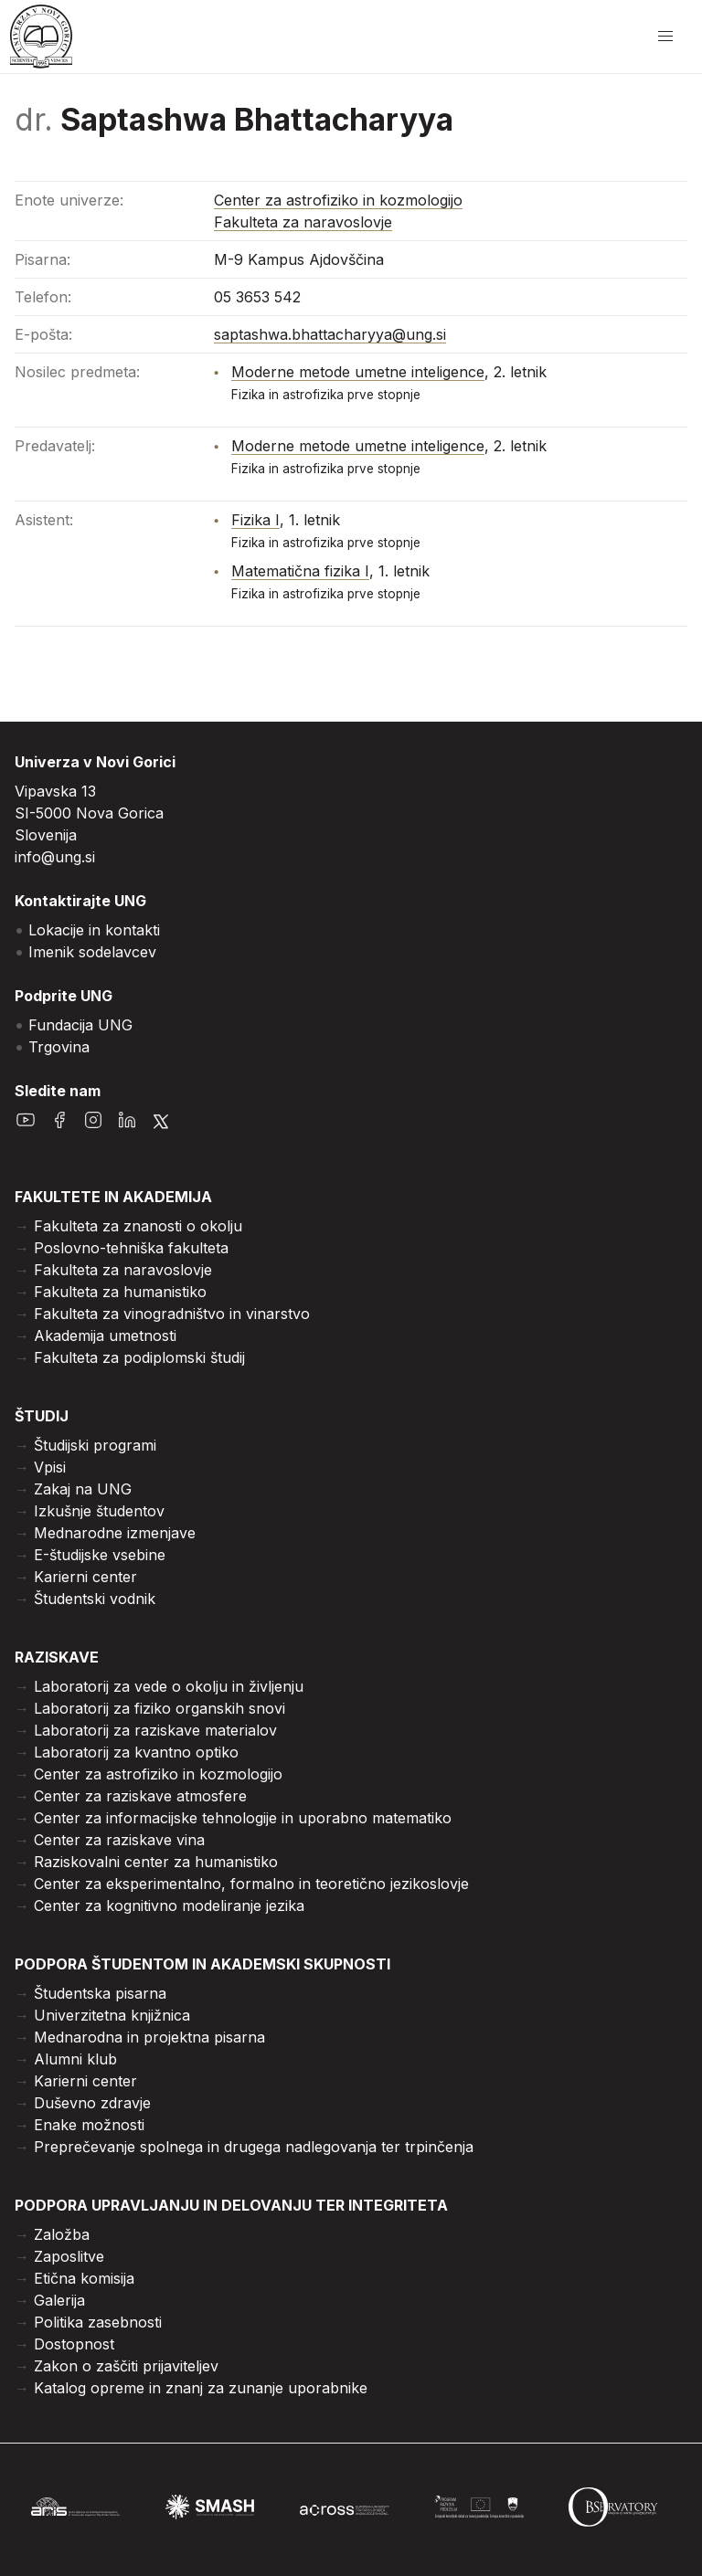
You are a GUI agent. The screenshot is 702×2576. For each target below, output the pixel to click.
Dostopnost (74, 2344)
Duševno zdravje (92, 2103)
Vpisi (50, 1467)
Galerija (59, 2300)
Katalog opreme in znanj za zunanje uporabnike (200, 2388)
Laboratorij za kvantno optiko (136, 1752)
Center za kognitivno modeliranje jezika (169, 1905)
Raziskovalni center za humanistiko (156, 1862)
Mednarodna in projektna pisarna (149, 2037)
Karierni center (85, 1577)
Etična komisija (84, 2278)
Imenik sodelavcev (92, 952)
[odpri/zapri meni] (665, 36)
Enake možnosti (89, 2125)
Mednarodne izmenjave (115, 1533)
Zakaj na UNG (83, 1489)
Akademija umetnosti (105, 1335)
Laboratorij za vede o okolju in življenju (168, 1686)
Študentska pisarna (100, 1993)
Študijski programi (95, 1445)
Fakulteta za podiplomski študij (139, 1357)
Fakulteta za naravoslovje (303, 222)
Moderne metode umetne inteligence (357, 372)
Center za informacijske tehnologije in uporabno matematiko (243, 1818)
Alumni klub (75, 2059)
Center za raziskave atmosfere (140, 1796)
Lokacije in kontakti (94, 930)
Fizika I (255, 520)
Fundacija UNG (80, 1025)
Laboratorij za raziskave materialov (155, 1730)
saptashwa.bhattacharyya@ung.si (330, 334)
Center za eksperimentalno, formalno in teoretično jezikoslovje (251, 1883)
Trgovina (59, 1047)
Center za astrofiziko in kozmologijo (338, 200)
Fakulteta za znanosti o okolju (138, 1226)
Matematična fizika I (300, 571)
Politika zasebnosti (98, 2322)
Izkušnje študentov (99, 1511)
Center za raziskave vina (119, 1840)
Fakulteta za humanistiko (120, 1292)
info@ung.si (55, 857)
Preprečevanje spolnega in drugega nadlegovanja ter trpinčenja (253, 2147)
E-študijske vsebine (99, 1555)
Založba (62, 2234)
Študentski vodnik (94, 1598)
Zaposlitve (69, 2256)
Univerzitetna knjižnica (112, 2015)
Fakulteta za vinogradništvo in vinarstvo (172, 1313)
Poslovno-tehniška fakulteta (131, 1248)
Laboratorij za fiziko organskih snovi (159, 1708)
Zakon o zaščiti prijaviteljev (126, 2366)
